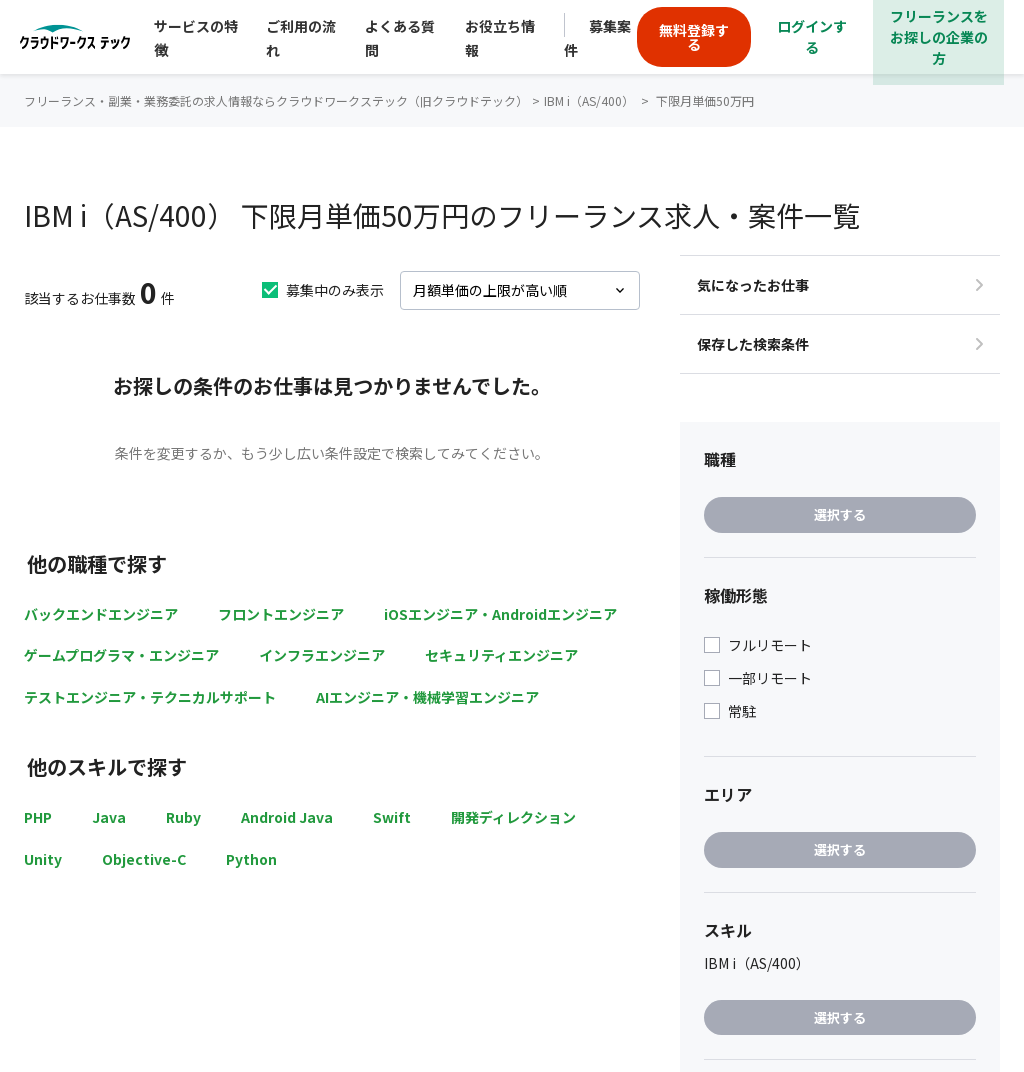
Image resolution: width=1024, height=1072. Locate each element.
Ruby (183, 817)
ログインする (812, 36)
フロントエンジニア (281, 614)
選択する (840, 514)
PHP (38, 817)
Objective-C (144, 859)
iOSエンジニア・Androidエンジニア (500, 614)
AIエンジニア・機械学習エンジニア (427, 697)
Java (109, 817)
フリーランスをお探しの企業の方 (939, 37)
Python (251, 859)
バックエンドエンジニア (101, 614)
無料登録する (694, 37)
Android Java (287, 817)
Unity (43, 859)
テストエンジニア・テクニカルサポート (150, 697)
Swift (392, 817)
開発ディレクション (513, 817)
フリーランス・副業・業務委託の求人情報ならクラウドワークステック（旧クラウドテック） (276, 100)
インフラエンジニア (322, 655)
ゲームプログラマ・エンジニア (121, 655)
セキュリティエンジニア (501, 655)
